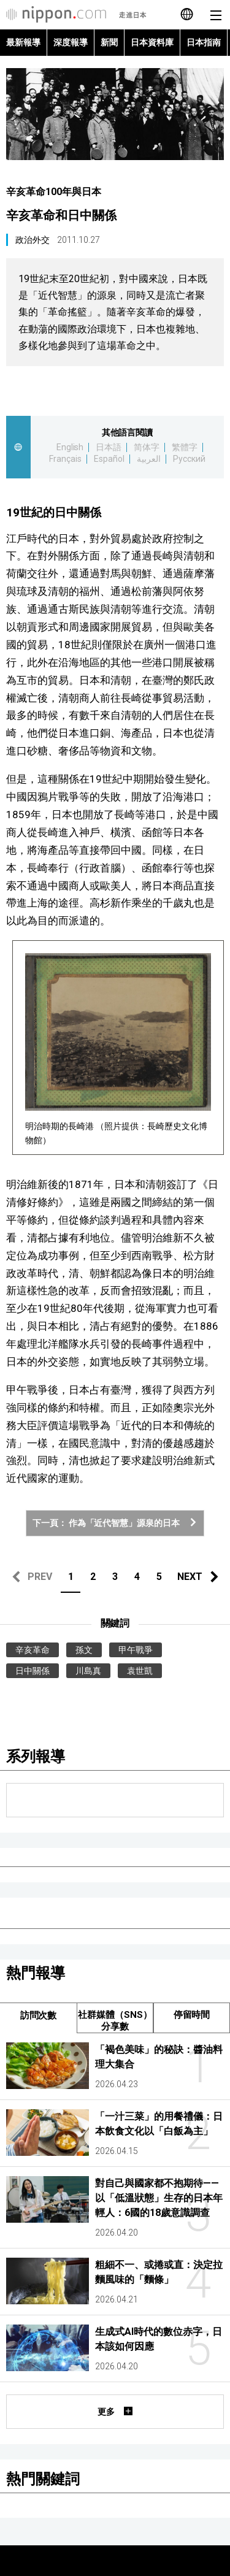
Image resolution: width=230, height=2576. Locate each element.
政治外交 (32, 240)
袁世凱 (140, 1671)
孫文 (84, 1650)
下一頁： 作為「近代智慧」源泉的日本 (115, 1523)
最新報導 (23, 42)
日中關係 (32, 1671)
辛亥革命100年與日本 (53, 191)
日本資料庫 (152, 42)
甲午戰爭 (135, 1650)
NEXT (189, 1576)
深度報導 (70, 42)
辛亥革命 (32, 1650)
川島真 (88, 1671)
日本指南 (203, 42)
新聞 (109, 42)
